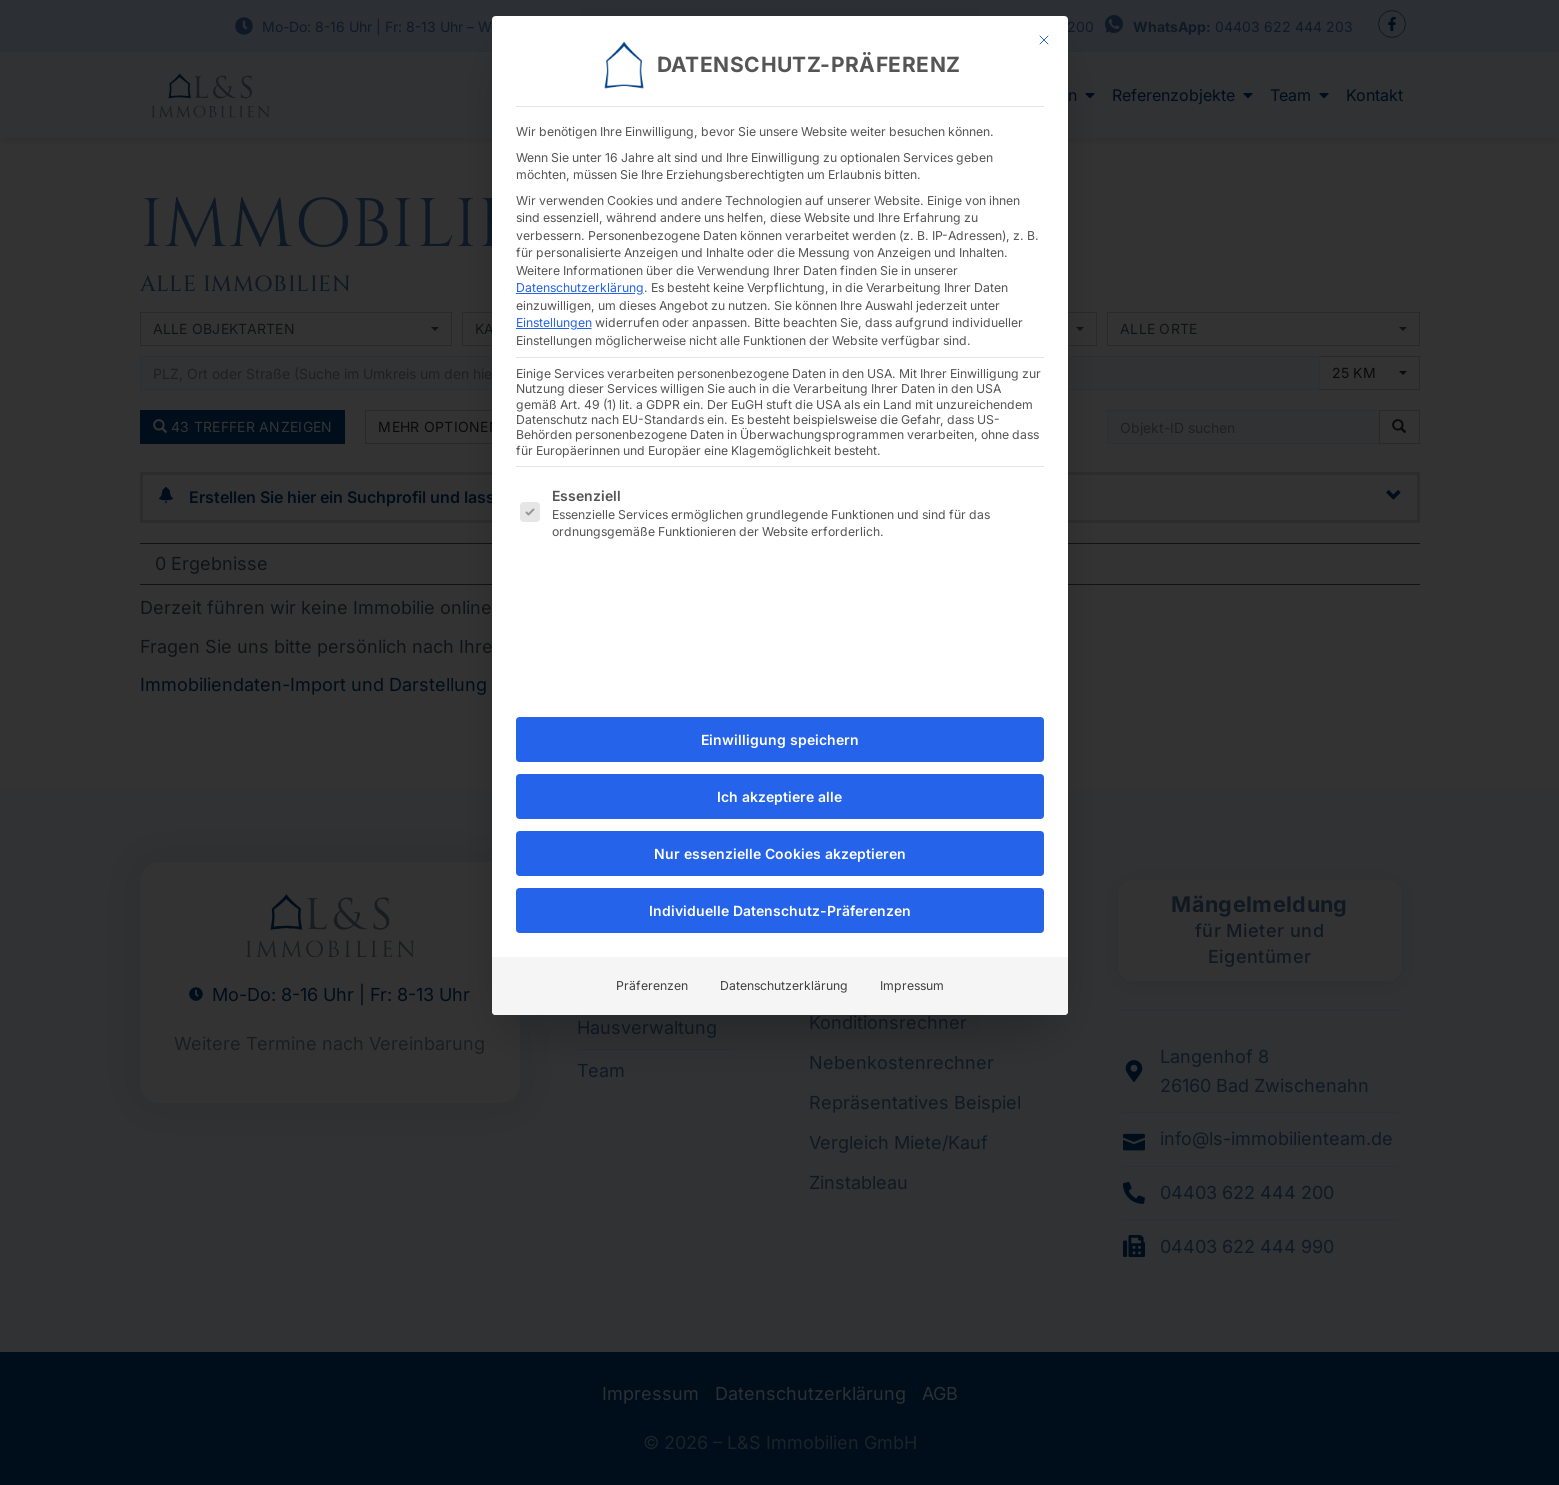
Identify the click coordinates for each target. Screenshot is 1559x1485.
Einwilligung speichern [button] (780, 729)
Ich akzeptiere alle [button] (779, 786)
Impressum (912, 975)
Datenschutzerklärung (580, 277)
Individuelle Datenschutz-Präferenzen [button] (780, 900)
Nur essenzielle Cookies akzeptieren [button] (780, 843)
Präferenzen (652, 975)
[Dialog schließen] (1044, 30)
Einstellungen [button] (554, 312)
